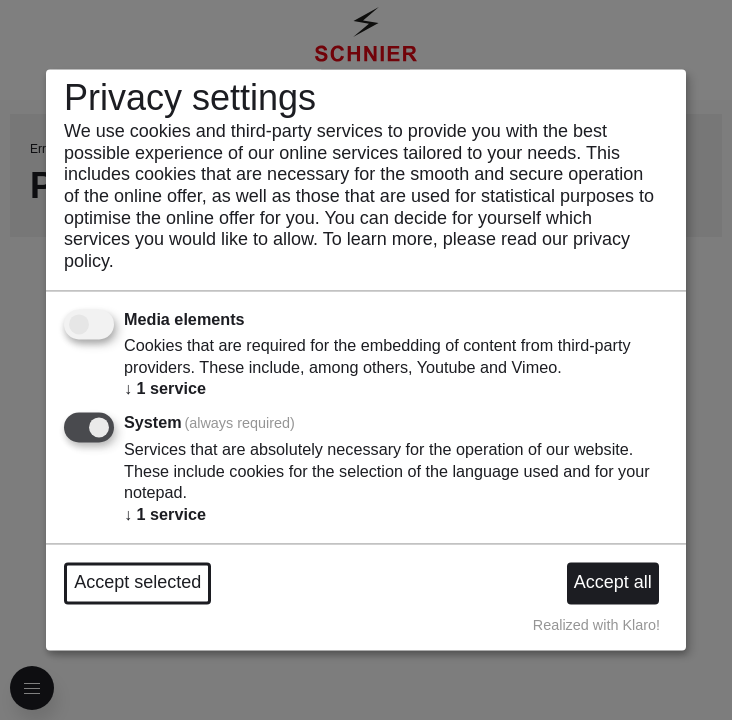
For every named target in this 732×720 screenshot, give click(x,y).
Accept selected (137, 583)
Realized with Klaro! (596, 625)
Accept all (613, 583)
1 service (165, 389)
